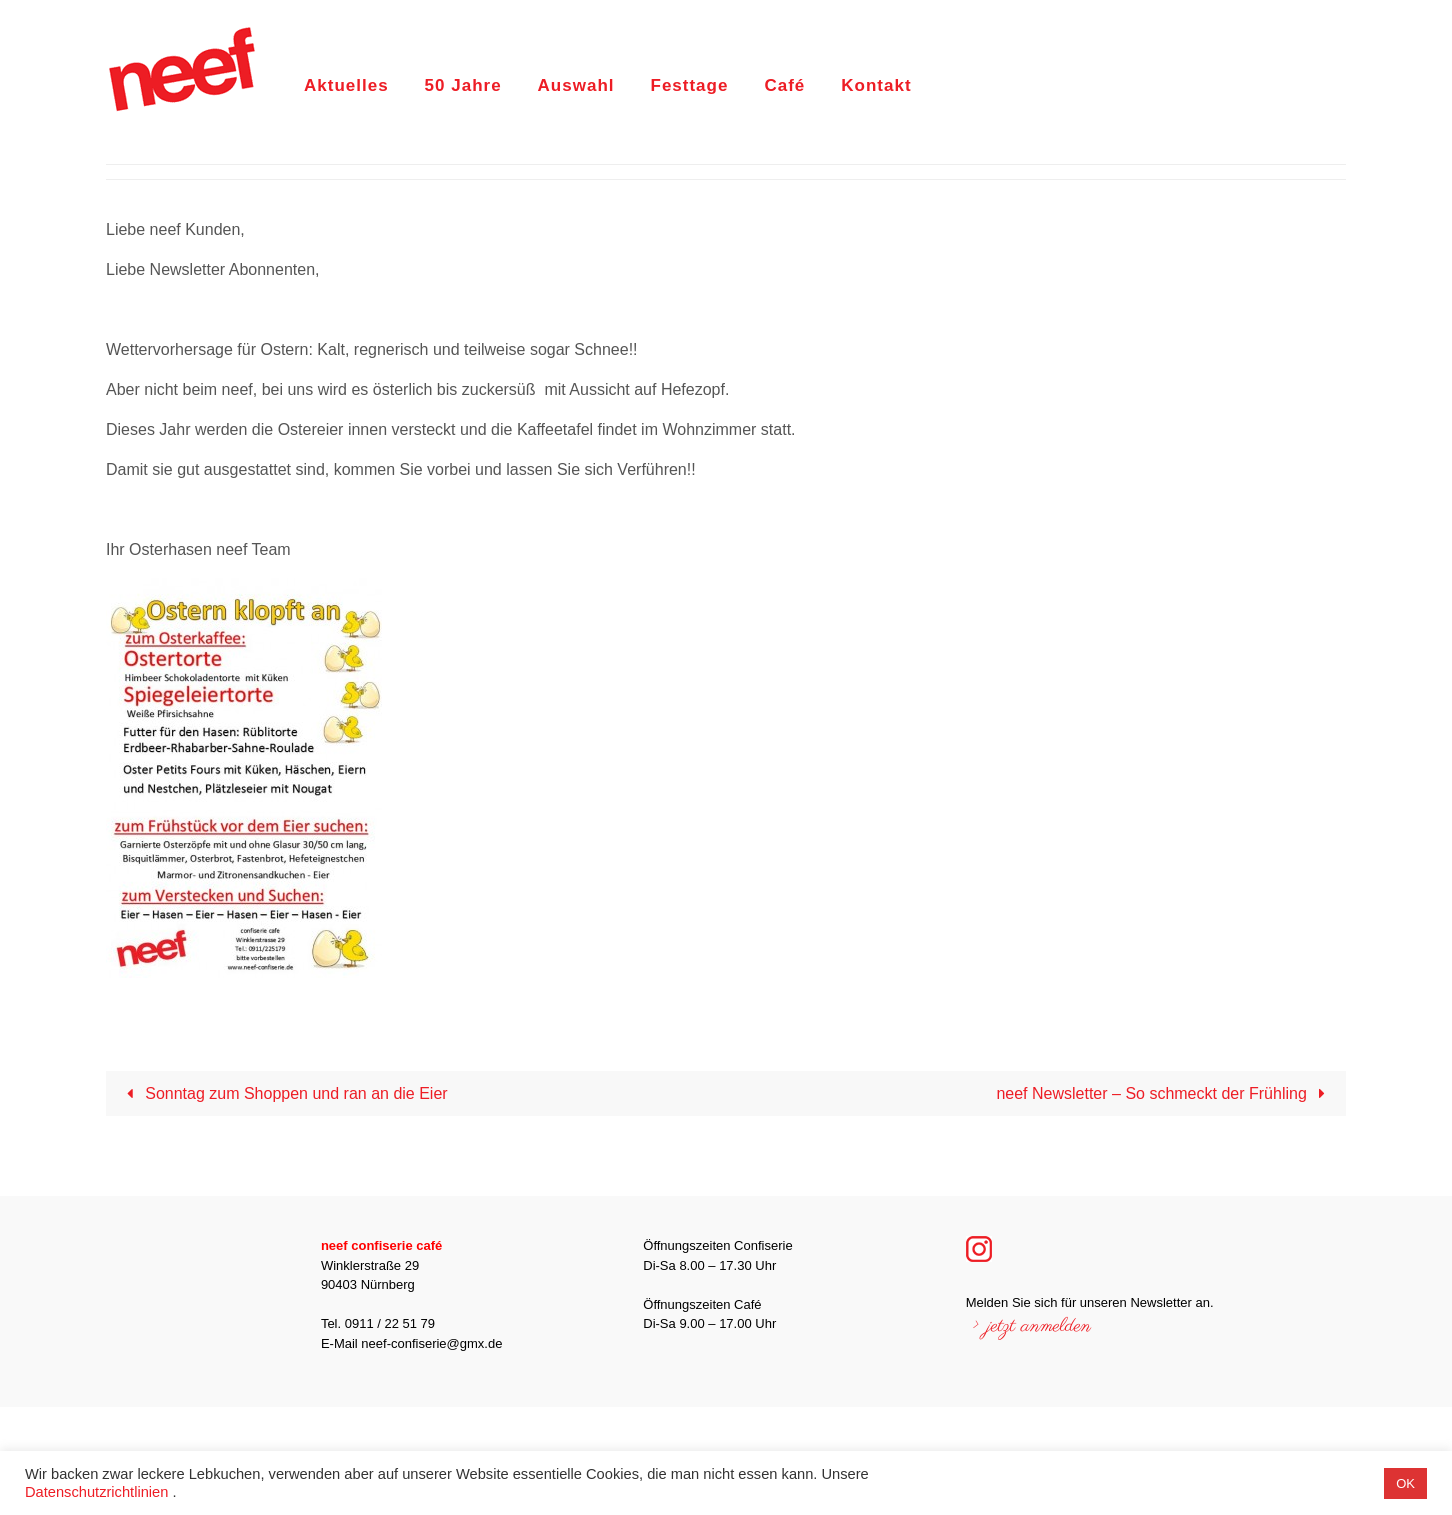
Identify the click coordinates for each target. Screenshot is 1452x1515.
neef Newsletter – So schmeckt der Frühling (1164, 1093)
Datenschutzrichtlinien (96, 1492)
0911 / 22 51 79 (390, 1323)
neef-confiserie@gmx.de (431, 1343)
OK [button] (1405, 1483)
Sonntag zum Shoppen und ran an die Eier (282, 1093)
